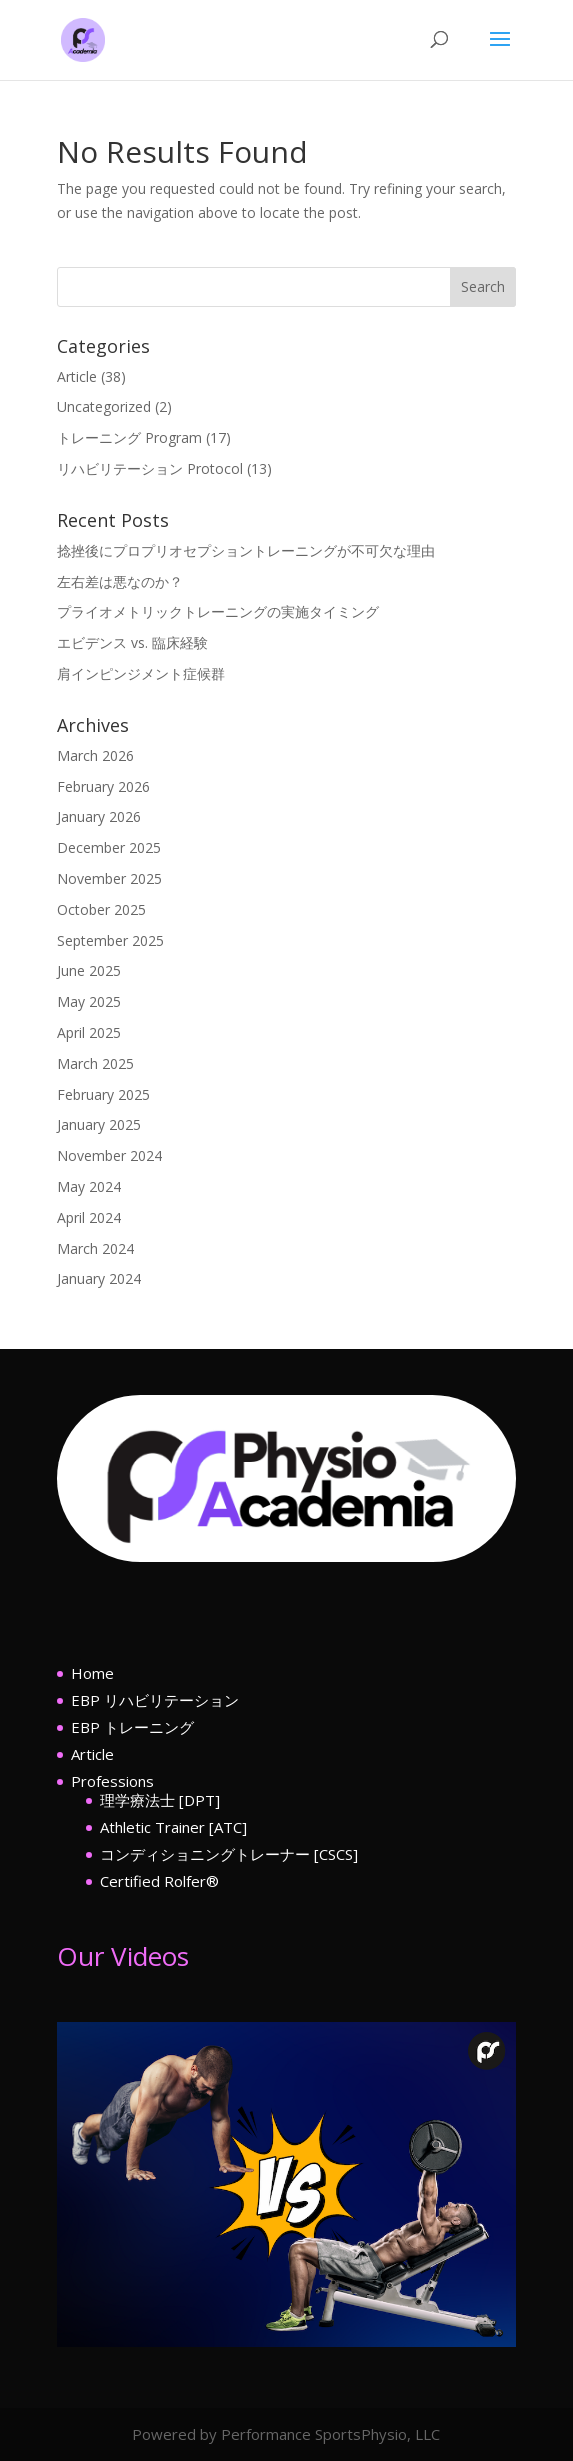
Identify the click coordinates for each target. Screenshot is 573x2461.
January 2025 (99, 1124)
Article (77, 376)
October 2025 (101, 909)
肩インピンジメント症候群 (141, 673)
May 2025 (89, 1001)
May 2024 (89, 1186)
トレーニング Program (129, 437)
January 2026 (99, 816)
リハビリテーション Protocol (150, 468)
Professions (112, 1781)
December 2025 (109, 847)
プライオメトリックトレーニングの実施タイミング (218, 611)
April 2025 (89, 1032)
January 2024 (99, 1278)
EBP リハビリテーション (155, 1700)
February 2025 (103, 1094)
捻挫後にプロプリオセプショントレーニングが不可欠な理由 (246, 550)
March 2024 (95, 1248)
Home (92, 1673)
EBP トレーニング (132, 1727)
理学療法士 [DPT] (160, 1800)
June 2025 (89, 970)
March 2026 (95, 755)
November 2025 (109, 878)
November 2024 (109, 1155)
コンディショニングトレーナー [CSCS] (229, 1854)
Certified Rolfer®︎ (159, 1881)
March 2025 (95, 1063)
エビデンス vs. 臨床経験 (132, 642)
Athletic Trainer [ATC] (173, 1827)
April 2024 (89, 1217)
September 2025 (110, 940)
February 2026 (103, 786)
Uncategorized (104, 406)
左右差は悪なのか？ (120, 581)
